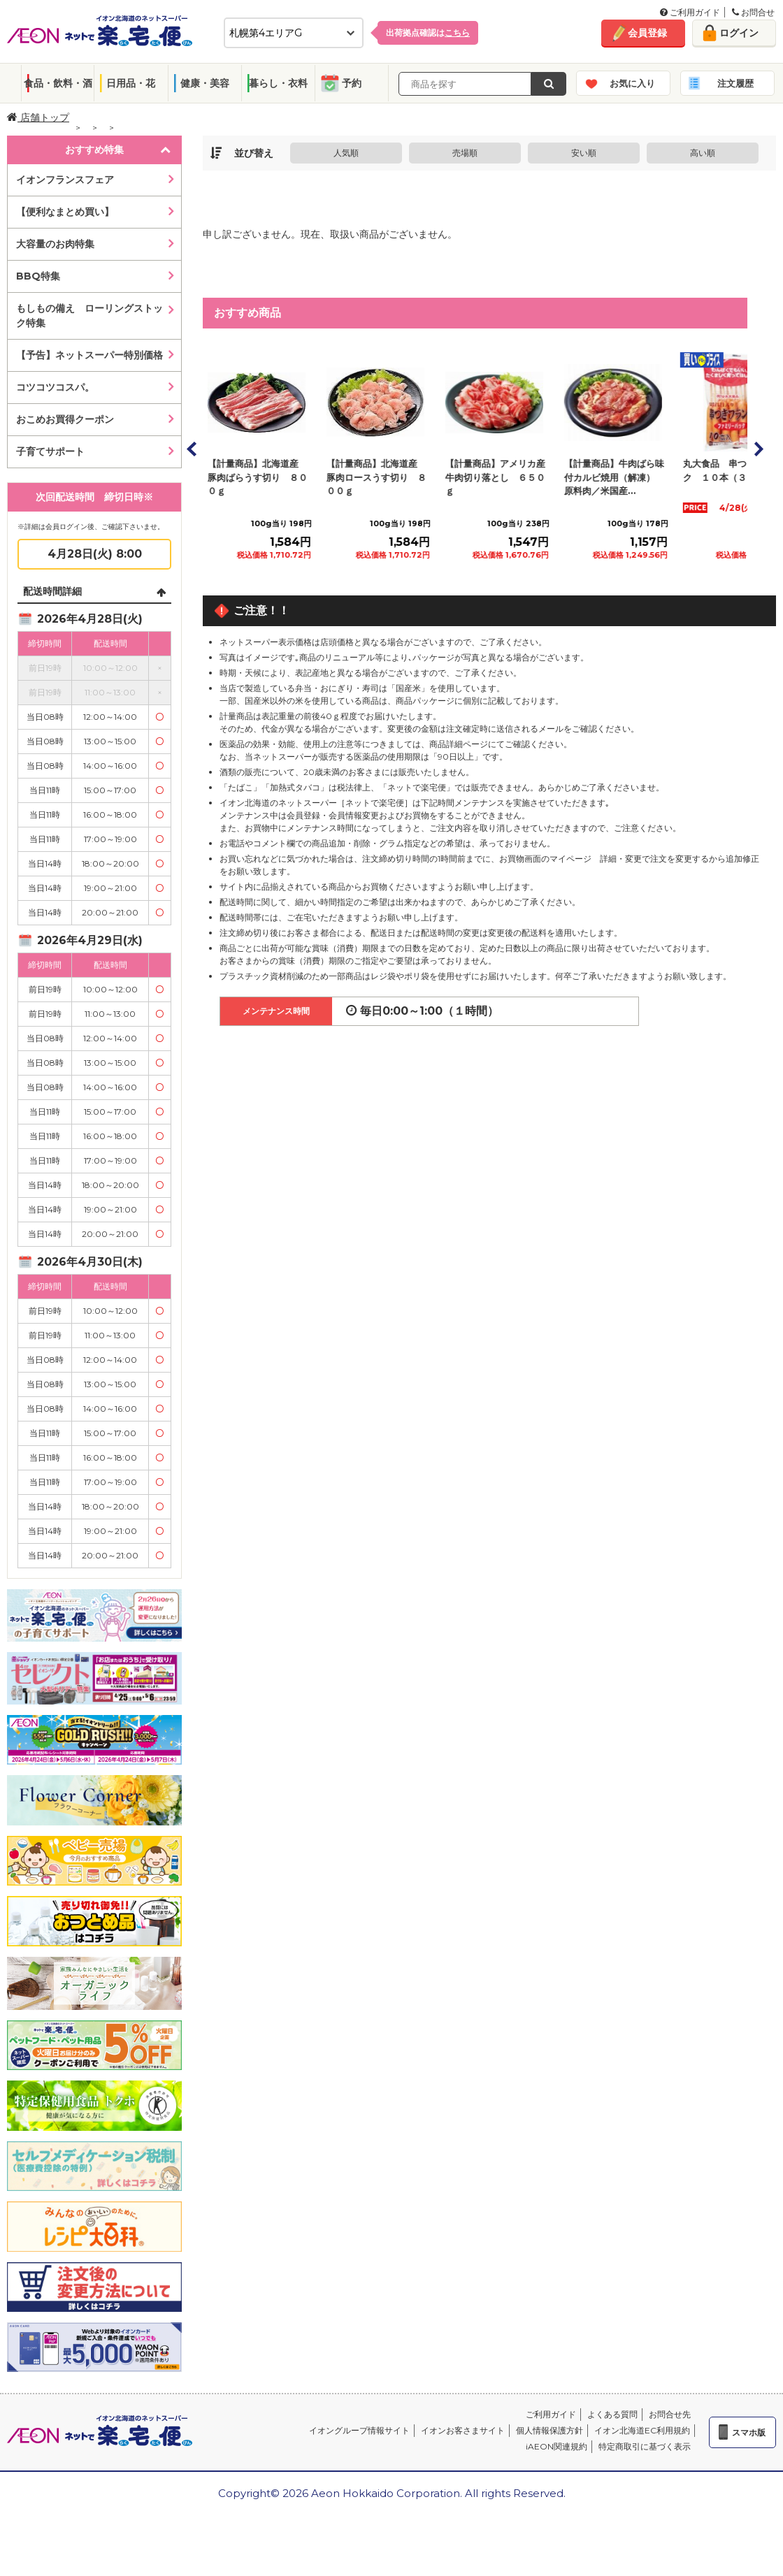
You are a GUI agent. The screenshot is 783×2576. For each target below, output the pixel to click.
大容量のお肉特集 (55, 244)
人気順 (346, 152)
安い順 (583, 152)
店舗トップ (38, 117)
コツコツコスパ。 (55, 387)
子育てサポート (50, 451)
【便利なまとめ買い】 (65, 211)
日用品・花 (130, 83)
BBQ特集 (38, 276)
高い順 (702, 152)
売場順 (464, 152)
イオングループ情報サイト (359, 2430)
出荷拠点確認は (428, 32)
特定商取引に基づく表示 (644, 2446)
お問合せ (753, 12)
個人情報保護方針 (549, 2430)
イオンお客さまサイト (463, 2430)
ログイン (739, 33)
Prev (192, 448)
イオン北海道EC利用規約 (642, 2430)
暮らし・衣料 (278, 83)
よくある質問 (612, 2414)
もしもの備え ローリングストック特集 (89, 315)
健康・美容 (204, 83)
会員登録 (647, 33)
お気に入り (632, 83)
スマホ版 (749, 2432)
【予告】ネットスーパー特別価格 (89, 355)
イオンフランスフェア (65, 179)
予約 (351, 83)
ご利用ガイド (690, 12)
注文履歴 (735, 83)
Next (757, 448)
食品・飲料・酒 (58, 83)
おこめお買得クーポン (65, 419)
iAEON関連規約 (556, 2446)
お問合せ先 (670, 2414)
